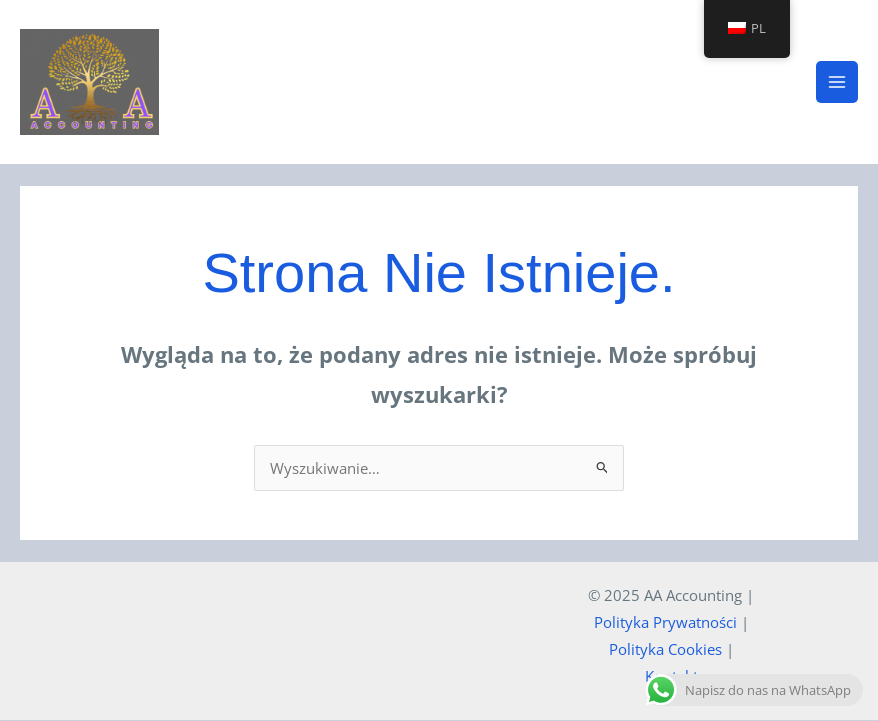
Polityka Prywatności (665, 623)
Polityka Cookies (665, 650)
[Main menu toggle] (837, 82)
